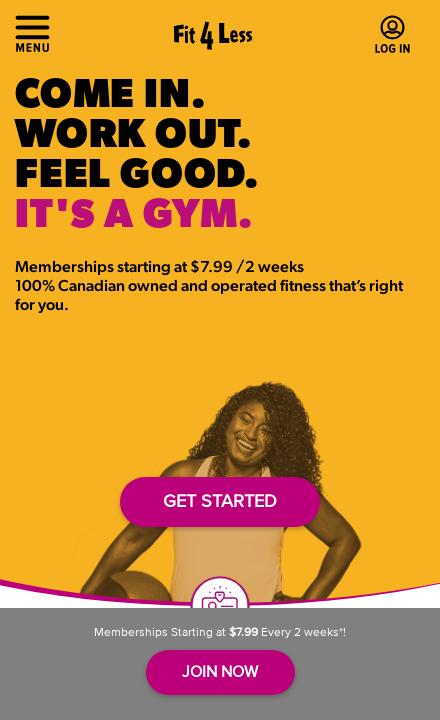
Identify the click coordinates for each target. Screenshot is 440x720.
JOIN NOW (220, 671)
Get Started (220, 501)
